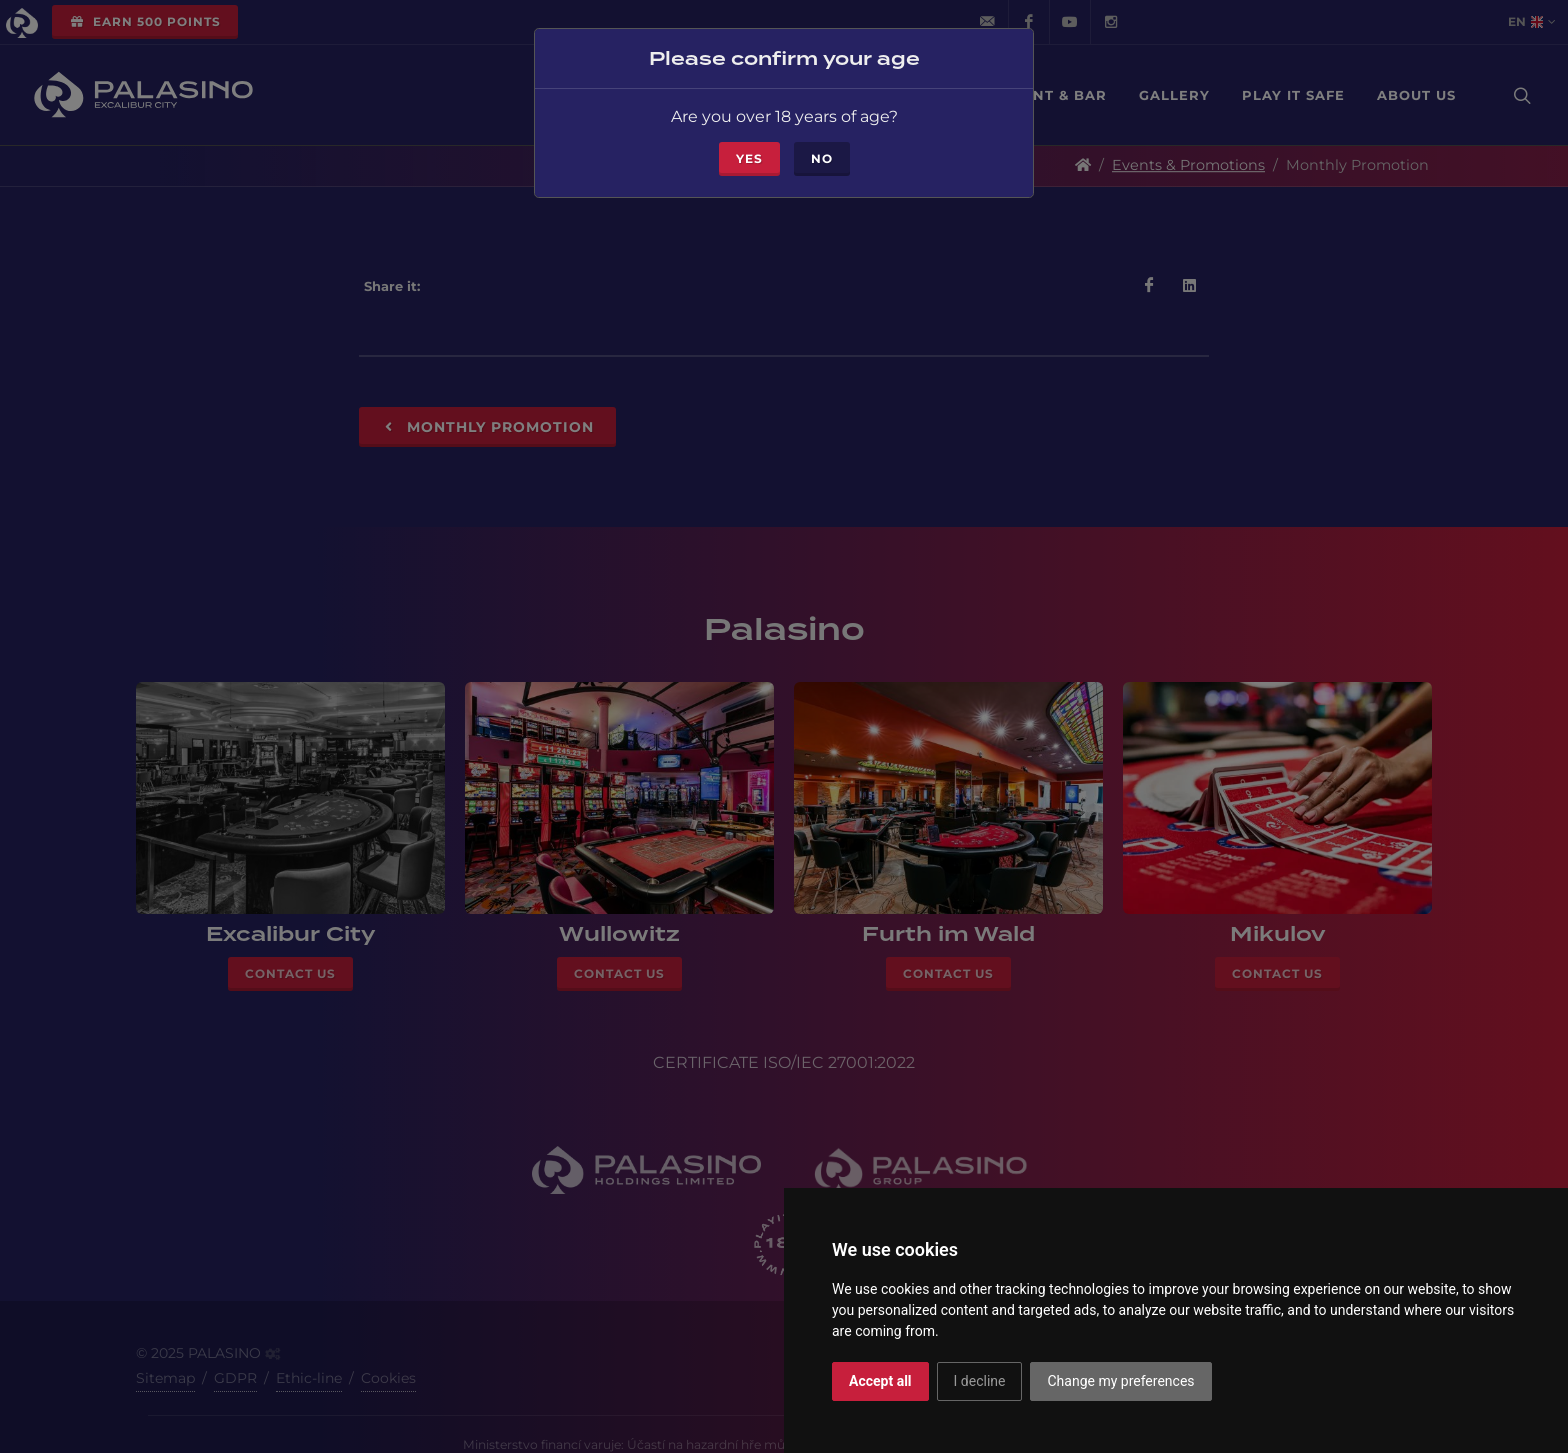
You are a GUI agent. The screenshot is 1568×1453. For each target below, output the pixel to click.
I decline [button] (980, 1381)
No (822, 157)
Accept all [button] (880, 1381)
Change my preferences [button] (1120, 1381)
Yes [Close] (749, 157)
